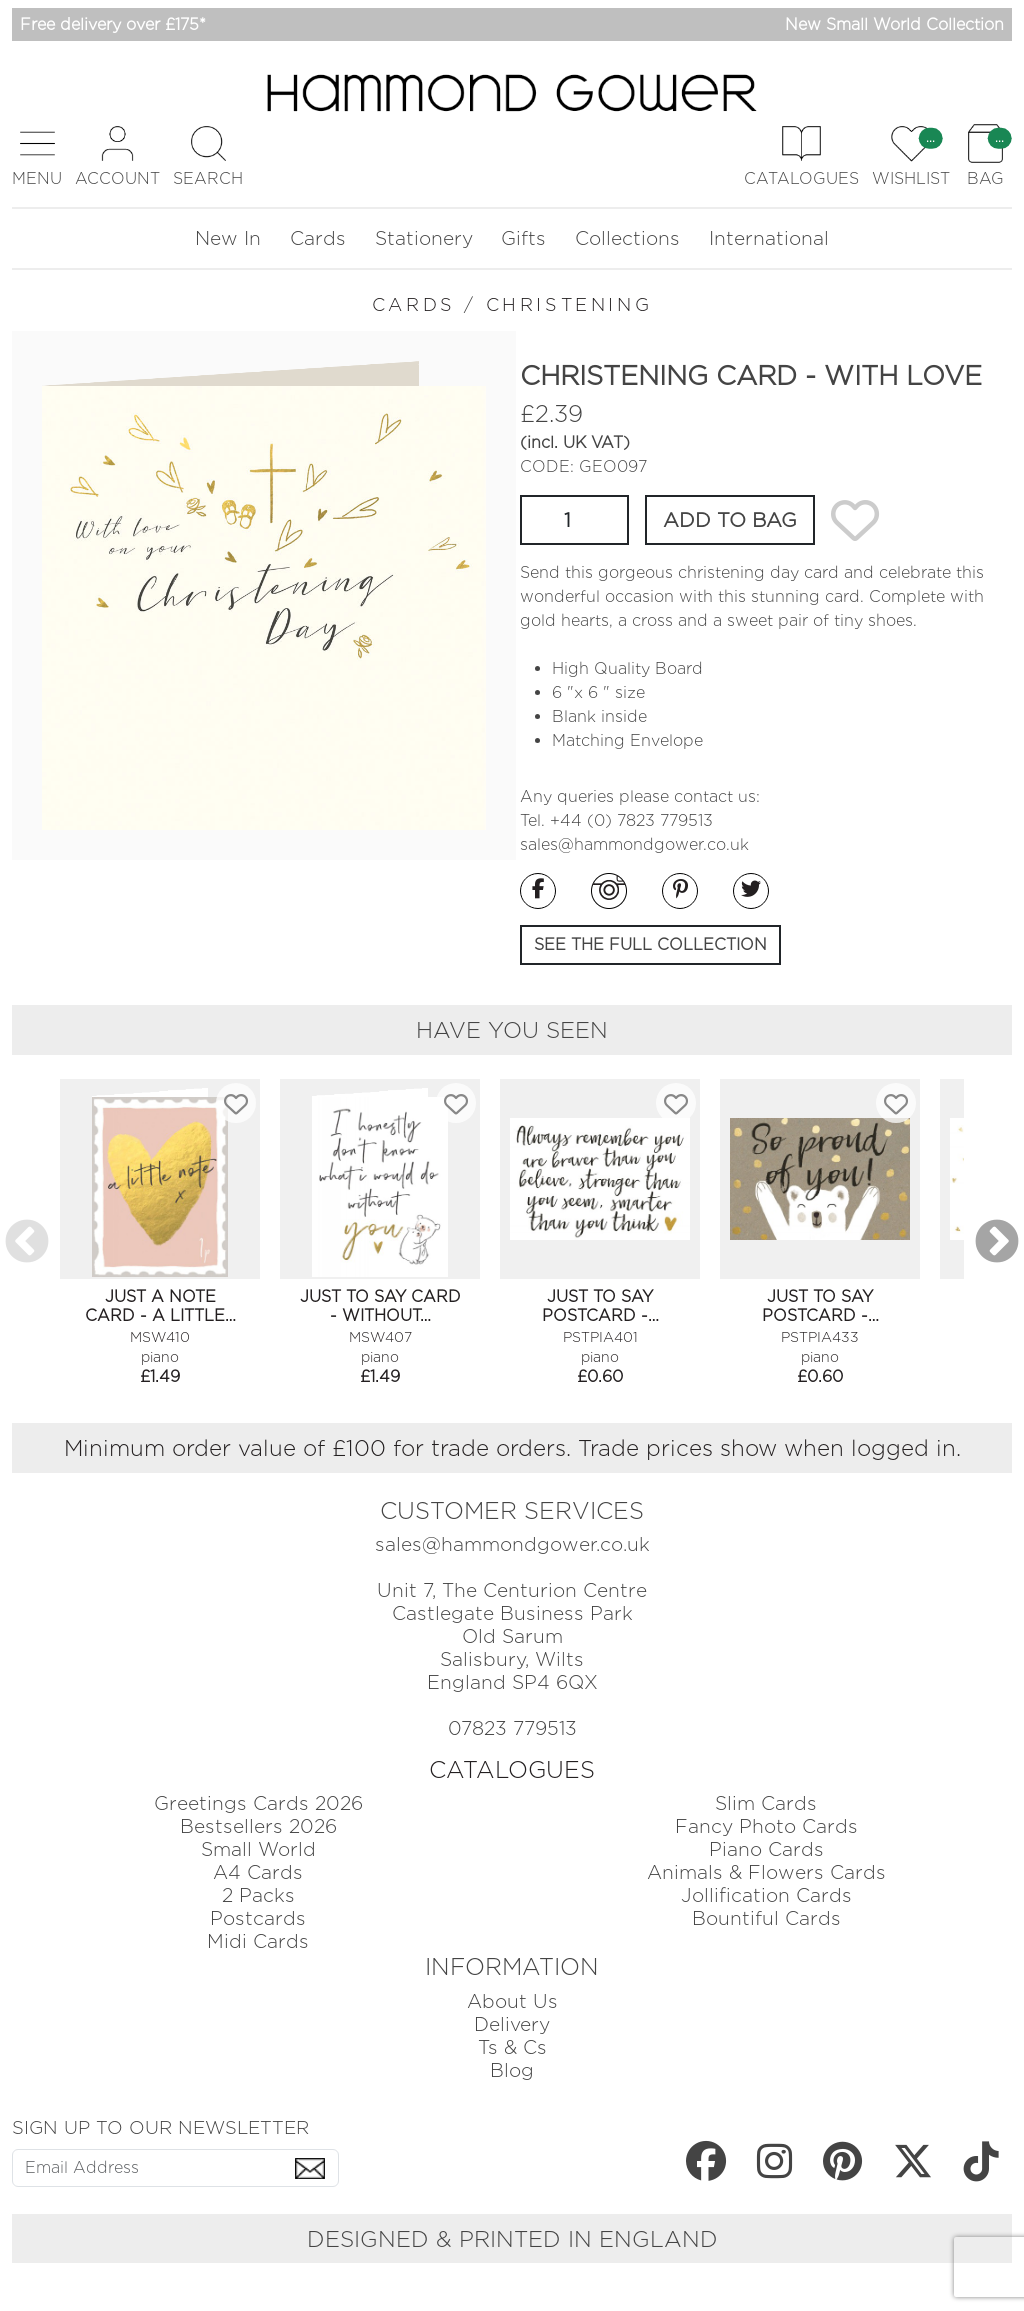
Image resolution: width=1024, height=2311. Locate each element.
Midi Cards (258, 1941)
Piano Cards (766, 1849)
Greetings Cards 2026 (258, 1803)
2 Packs (258, 1895)
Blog (512, 2070)
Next (997, 1243)
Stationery (424, 238)
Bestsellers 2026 (258, 1826)
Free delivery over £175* (113, 24)
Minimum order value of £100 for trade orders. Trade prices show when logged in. (512, 1447)
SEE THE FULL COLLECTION (650, 944)
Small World (258, 1849)
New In (228, 238)
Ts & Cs (512, 2047)
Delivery (512, 2024)
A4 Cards (258, 1872)
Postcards (258, 1918)
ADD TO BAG (730, 520)
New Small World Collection (894, 24)
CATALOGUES (512, 1769)
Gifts (523, 238)
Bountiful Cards (766, 1918)
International (769, 238)
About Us (512, 2001)
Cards (318, 238)
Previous (27, 1243)
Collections (627, 238)
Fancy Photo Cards (766, 1826)
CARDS (414, 304)
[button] (37, 156)
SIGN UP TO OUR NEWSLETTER (160, 2127)
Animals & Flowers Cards (766, 1872)
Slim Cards (766, 1803)
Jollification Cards (766, 1895)
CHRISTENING (569, 304)
